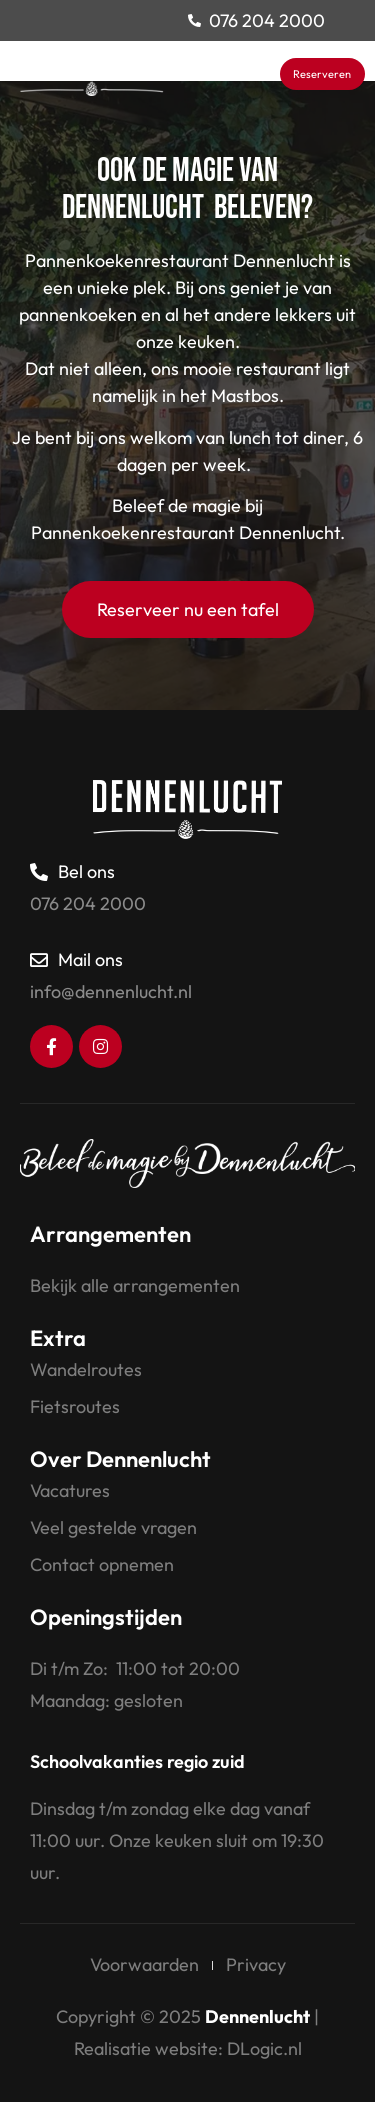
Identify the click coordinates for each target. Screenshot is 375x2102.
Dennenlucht (257, 2016)
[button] (263, 73)
